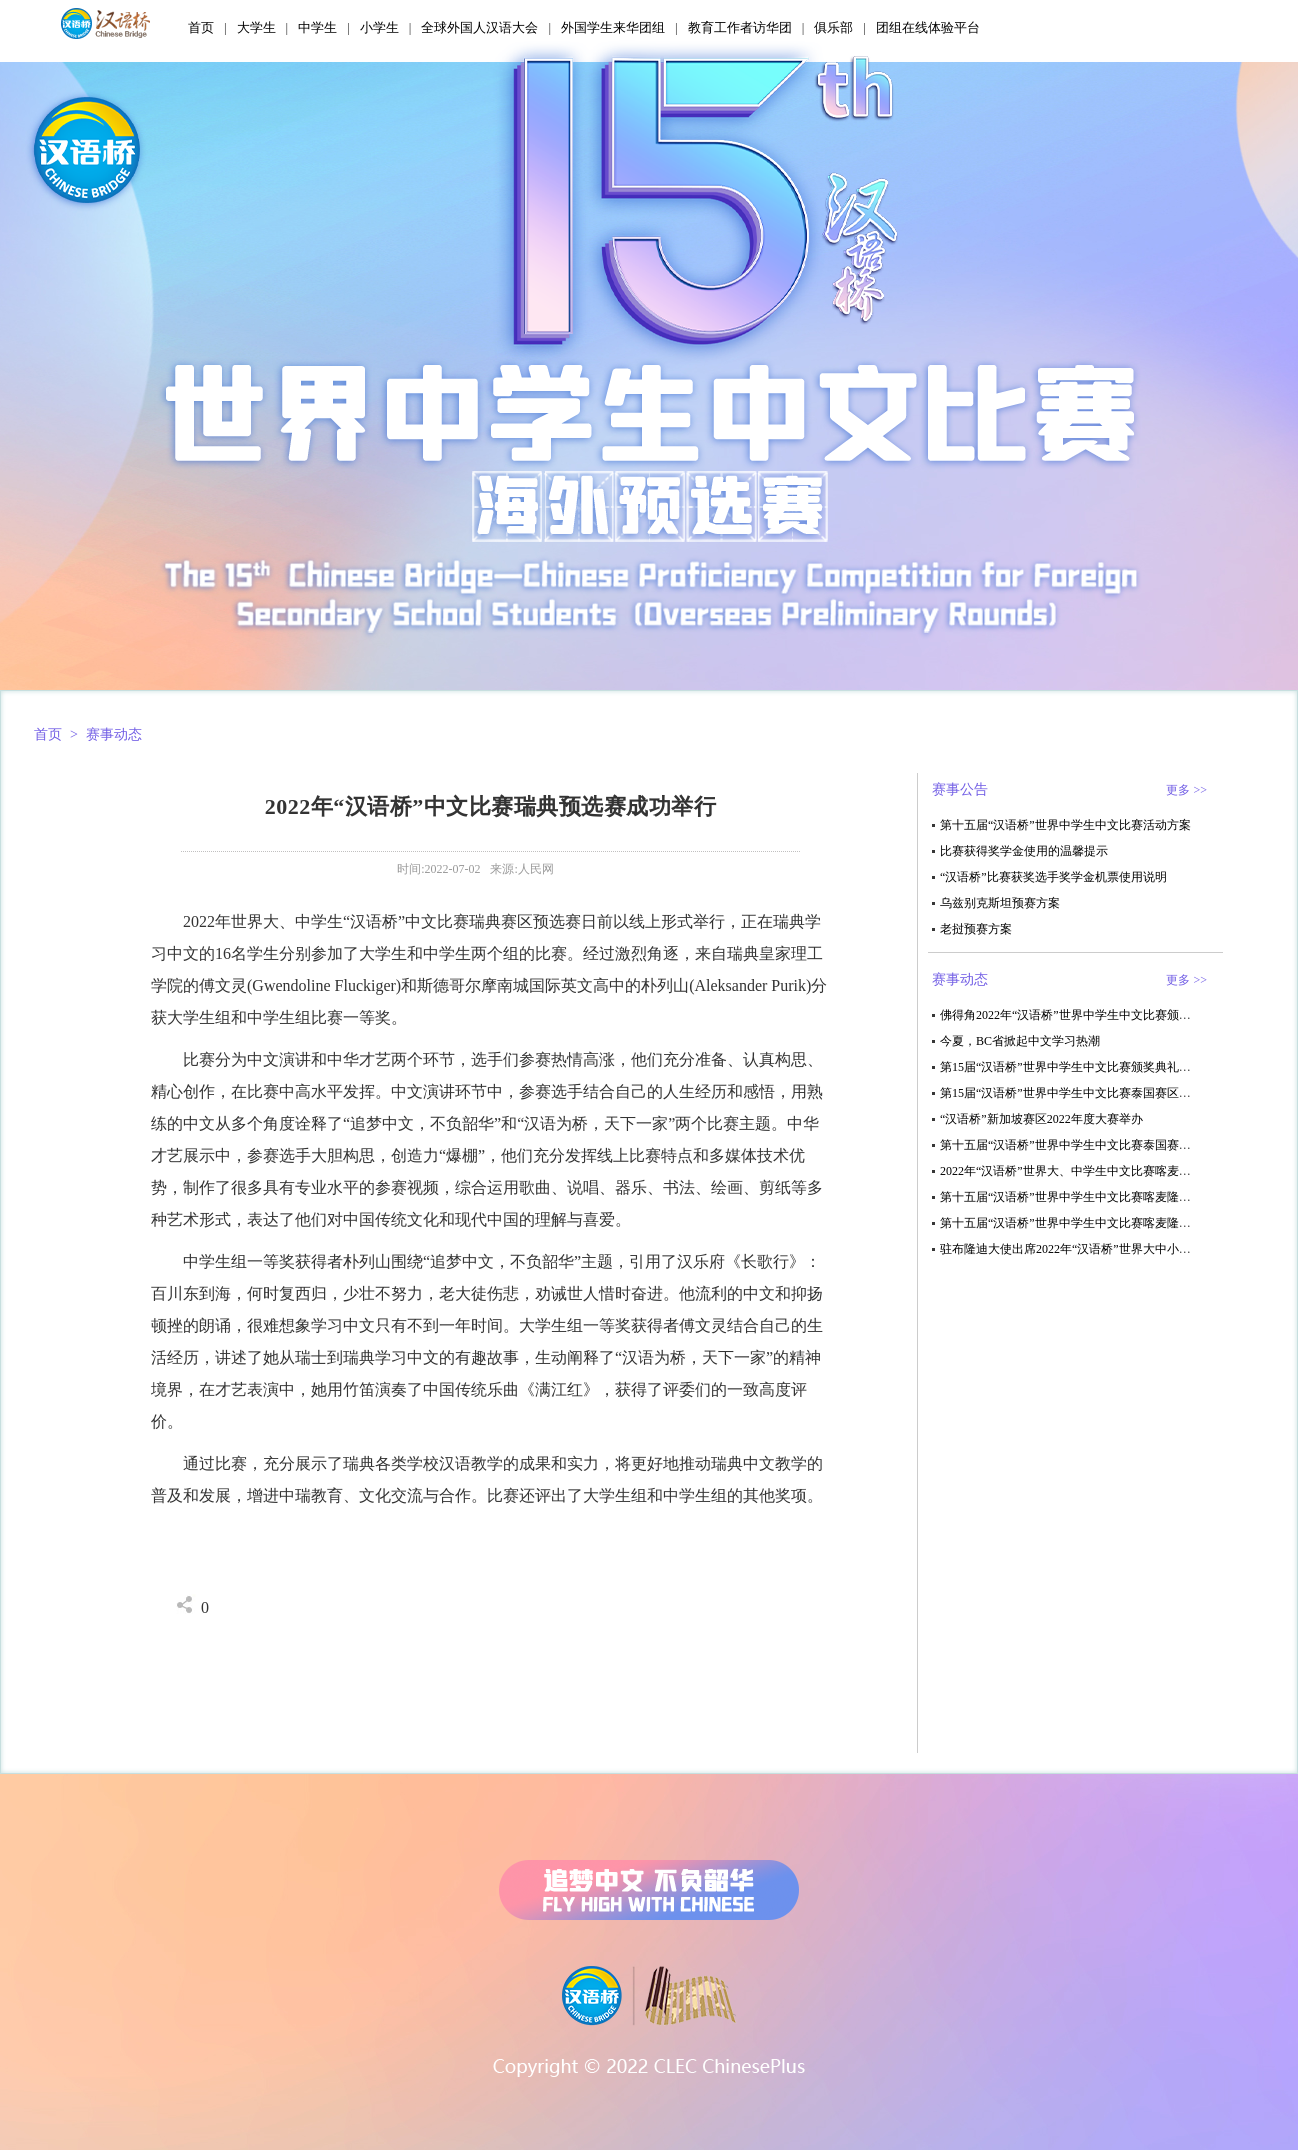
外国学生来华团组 (613, 27)
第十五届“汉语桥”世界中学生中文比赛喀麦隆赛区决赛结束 (1095, 1197)
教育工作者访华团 (740, 27)
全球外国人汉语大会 (479, 27)
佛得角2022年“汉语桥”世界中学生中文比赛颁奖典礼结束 (1089, 1015)
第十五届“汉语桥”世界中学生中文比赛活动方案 (1065, 825)
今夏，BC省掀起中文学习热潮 (1020, 1041)
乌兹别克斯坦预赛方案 (1000, 903)
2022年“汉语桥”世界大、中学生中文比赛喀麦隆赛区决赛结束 (1101, 1171)
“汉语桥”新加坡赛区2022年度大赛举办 (1041, 1119)
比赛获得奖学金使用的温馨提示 (1024, 851)
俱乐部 (833, 27)
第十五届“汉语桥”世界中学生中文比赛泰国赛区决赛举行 (1089, 1145)
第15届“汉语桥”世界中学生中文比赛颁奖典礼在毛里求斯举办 (1101, 1067)
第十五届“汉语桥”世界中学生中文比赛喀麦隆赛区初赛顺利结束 (1107, 1223)
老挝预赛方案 (976, 929)
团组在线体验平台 (928, 27)
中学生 (317, 27)
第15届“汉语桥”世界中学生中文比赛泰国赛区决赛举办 (1083, 1093)
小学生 (379, 27)
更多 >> (1186, 790)
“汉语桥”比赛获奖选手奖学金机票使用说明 (1053, 877)
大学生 (256, 27)
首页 (201, 27)
